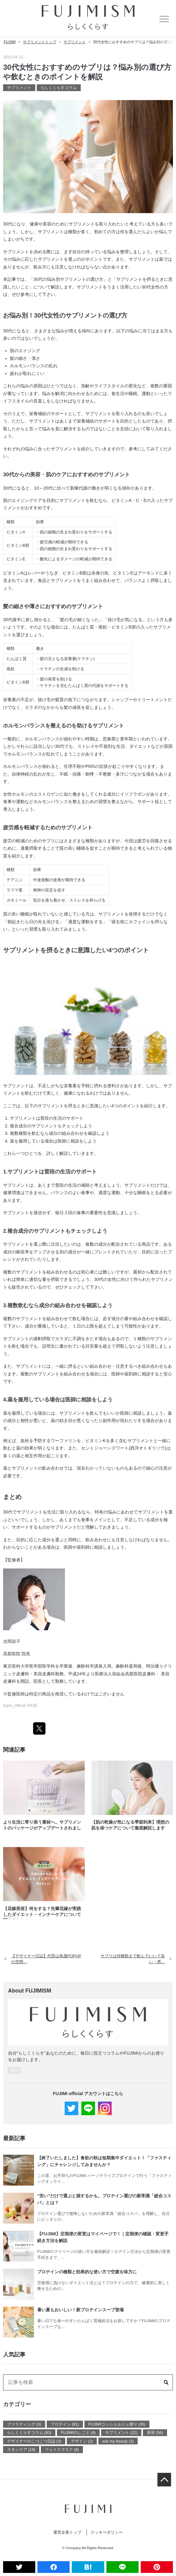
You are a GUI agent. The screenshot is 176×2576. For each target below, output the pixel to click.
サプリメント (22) (121, 2432)
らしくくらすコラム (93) (29, 2432)
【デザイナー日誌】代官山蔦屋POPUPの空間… (43, 1959)
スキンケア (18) (21, 2449)
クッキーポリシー (107, 2532)
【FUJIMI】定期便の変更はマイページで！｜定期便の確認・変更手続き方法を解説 (103, 2237)
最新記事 (14, 2138)
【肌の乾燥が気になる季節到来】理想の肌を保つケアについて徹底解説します (130, 1825)
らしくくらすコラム (59, 87)
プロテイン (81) (65, 2424)
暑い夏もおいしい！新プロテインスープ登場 (80, 2309)
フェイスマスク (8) (62, 2449)
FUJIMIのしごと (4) (78, 2432)
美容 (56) (155, 2432)
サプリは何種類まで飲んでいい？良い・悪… (136, 1959)
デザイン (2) (82, 2441)
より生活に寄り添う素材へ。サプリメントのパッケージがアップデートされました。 (42, 1826)
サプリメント (19, 87)
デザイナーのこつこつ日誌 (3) (34, 2441)
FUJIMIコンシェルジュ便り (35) (117, 2424)
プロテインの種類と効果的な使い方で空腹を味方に (87, 2271)
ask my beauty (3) (118, 2441)
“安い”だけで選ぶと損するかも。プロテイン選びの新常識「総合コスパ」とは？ (104, 2199)
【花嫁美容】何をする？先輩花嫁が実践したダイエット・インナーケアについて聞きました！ (42, 1912)
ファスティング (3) (24, 2424)
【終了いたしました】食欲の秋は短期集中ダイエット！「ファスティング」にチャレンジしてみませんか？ (104, 2161)
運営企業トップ (67, 2532)
